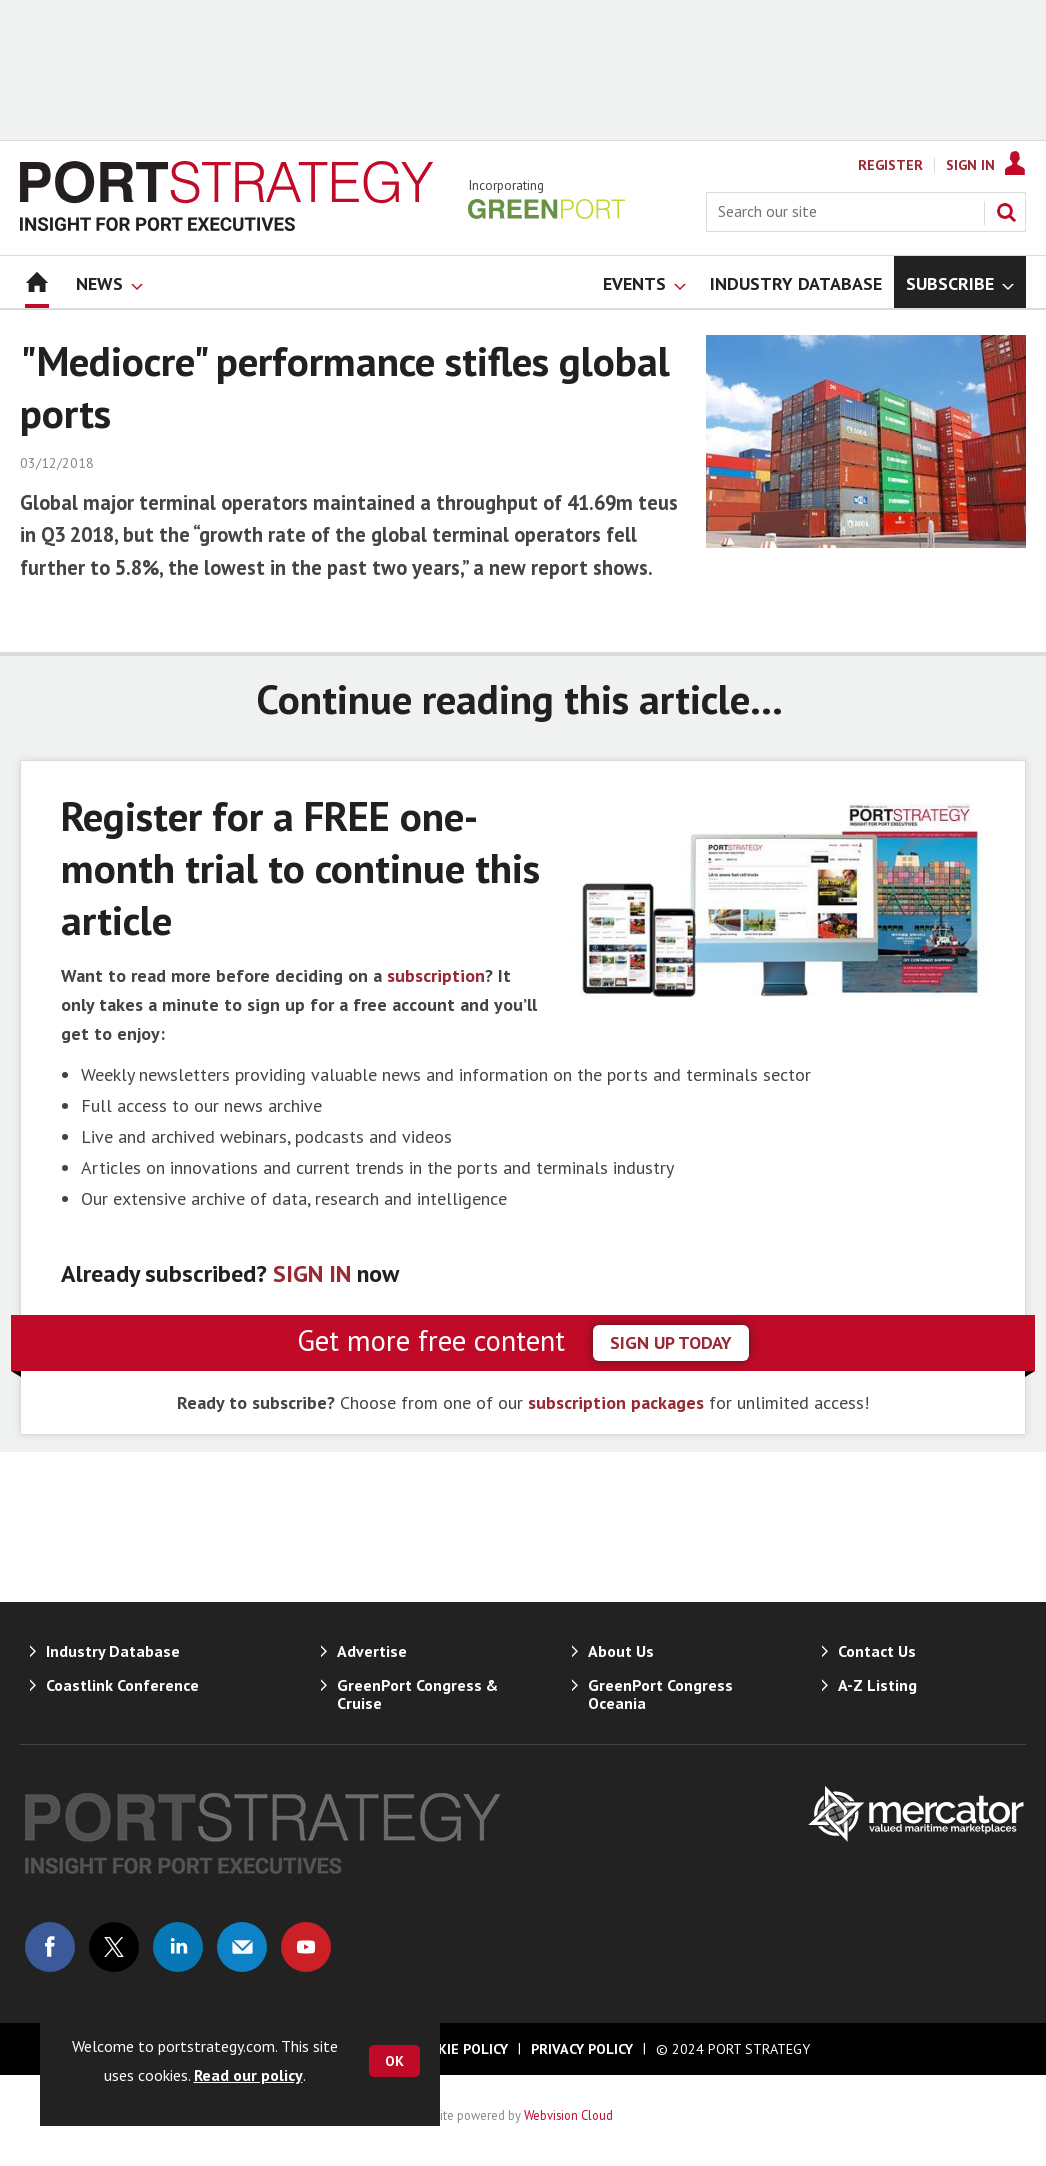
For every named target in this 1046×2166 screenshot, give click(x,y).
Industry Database (113, 1651)
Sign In (970, 165)
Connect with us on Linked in (178, 1947)
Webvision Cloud (568, 2115)
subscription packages (616, 1402)
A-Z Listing (877, 1685)
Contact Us (877, 1651)
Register (890, 165)
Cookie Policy (459, 2049)
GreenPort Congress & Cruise (417, 1694)
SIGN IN (312, 1273)
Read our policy (248, 2075)
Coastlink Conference (122, 1685)
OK (394, 2061)
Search (1006, 212)
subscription (436, 975)
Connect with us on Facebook (50, 1947)
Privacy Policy (582, 2049)
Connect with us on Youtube (306, 1947)
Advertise (372, 1651)
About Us (621, 1651)
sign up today (671, 1342)
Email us (242, 1947)
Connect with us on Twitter (114, 1947)
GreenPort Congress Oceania (660, 1694)
